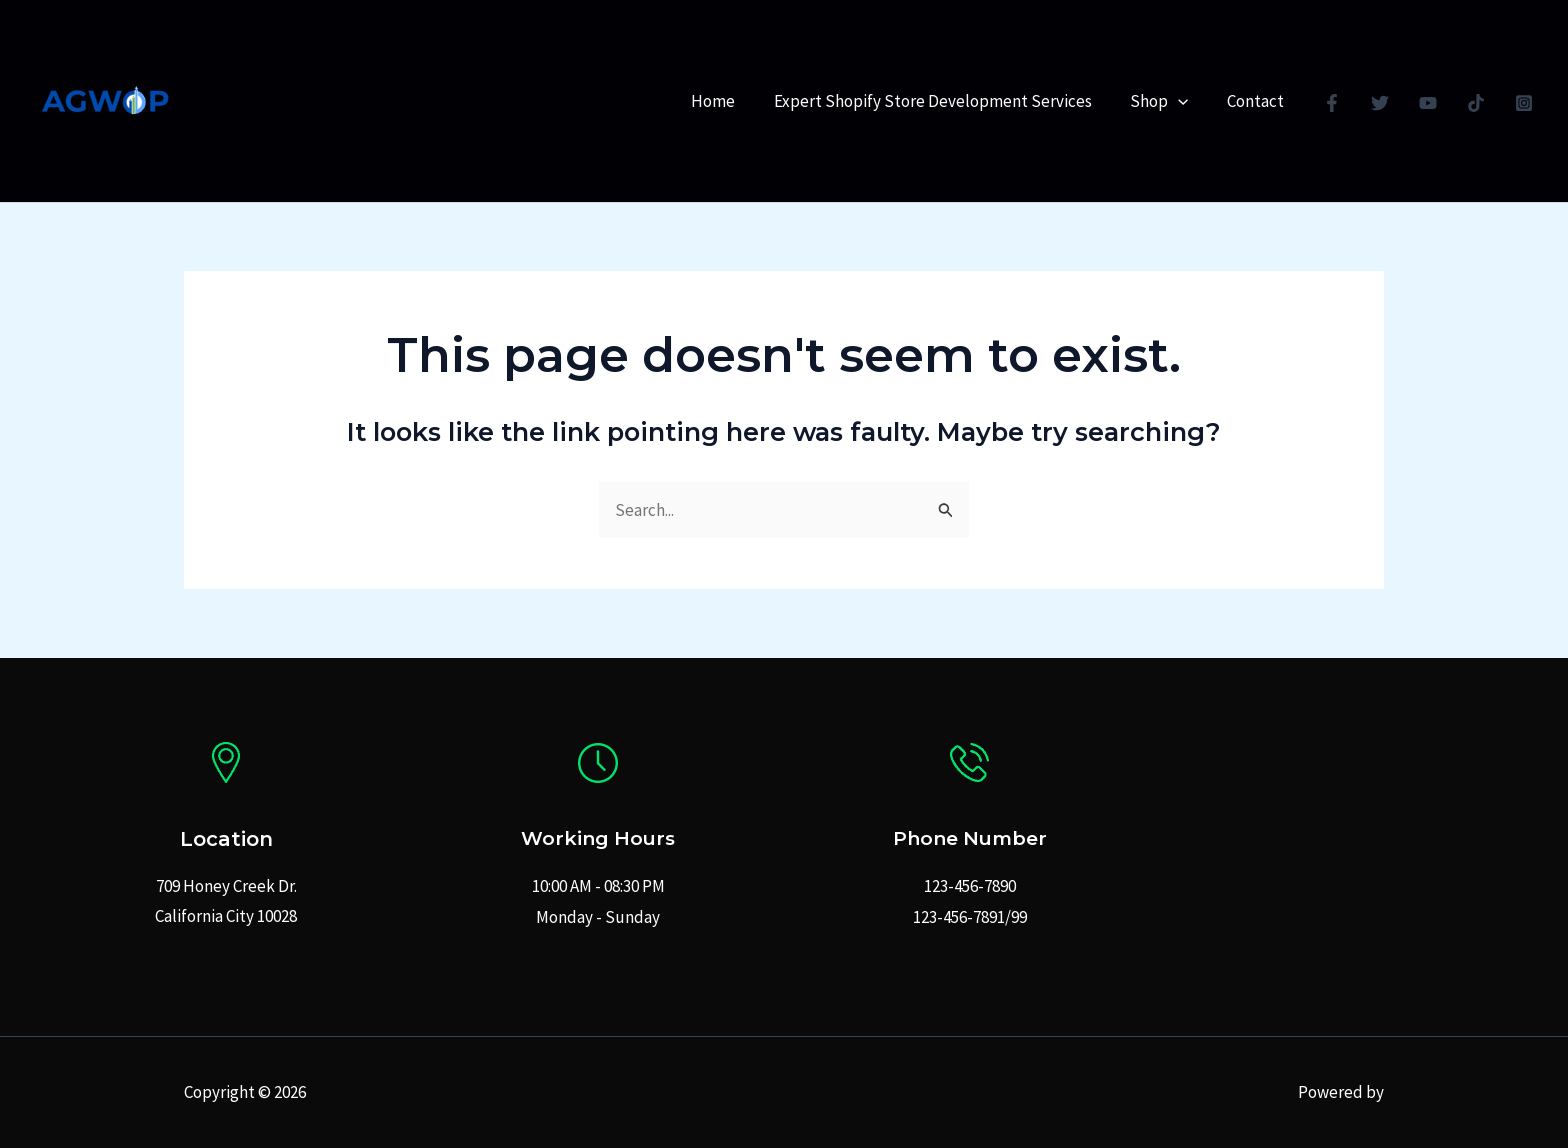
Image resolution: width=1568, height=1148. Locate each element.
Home (729, 101)
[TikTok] (1476, 103)
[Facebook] (1332, 103)
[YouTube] (1428, 103)
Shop (1166, 101)
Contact (1257, 101)
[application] (1185, 101)
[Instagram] (1524, 103)
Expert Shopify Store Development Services (944, 101)
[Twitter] (1380, 103)
